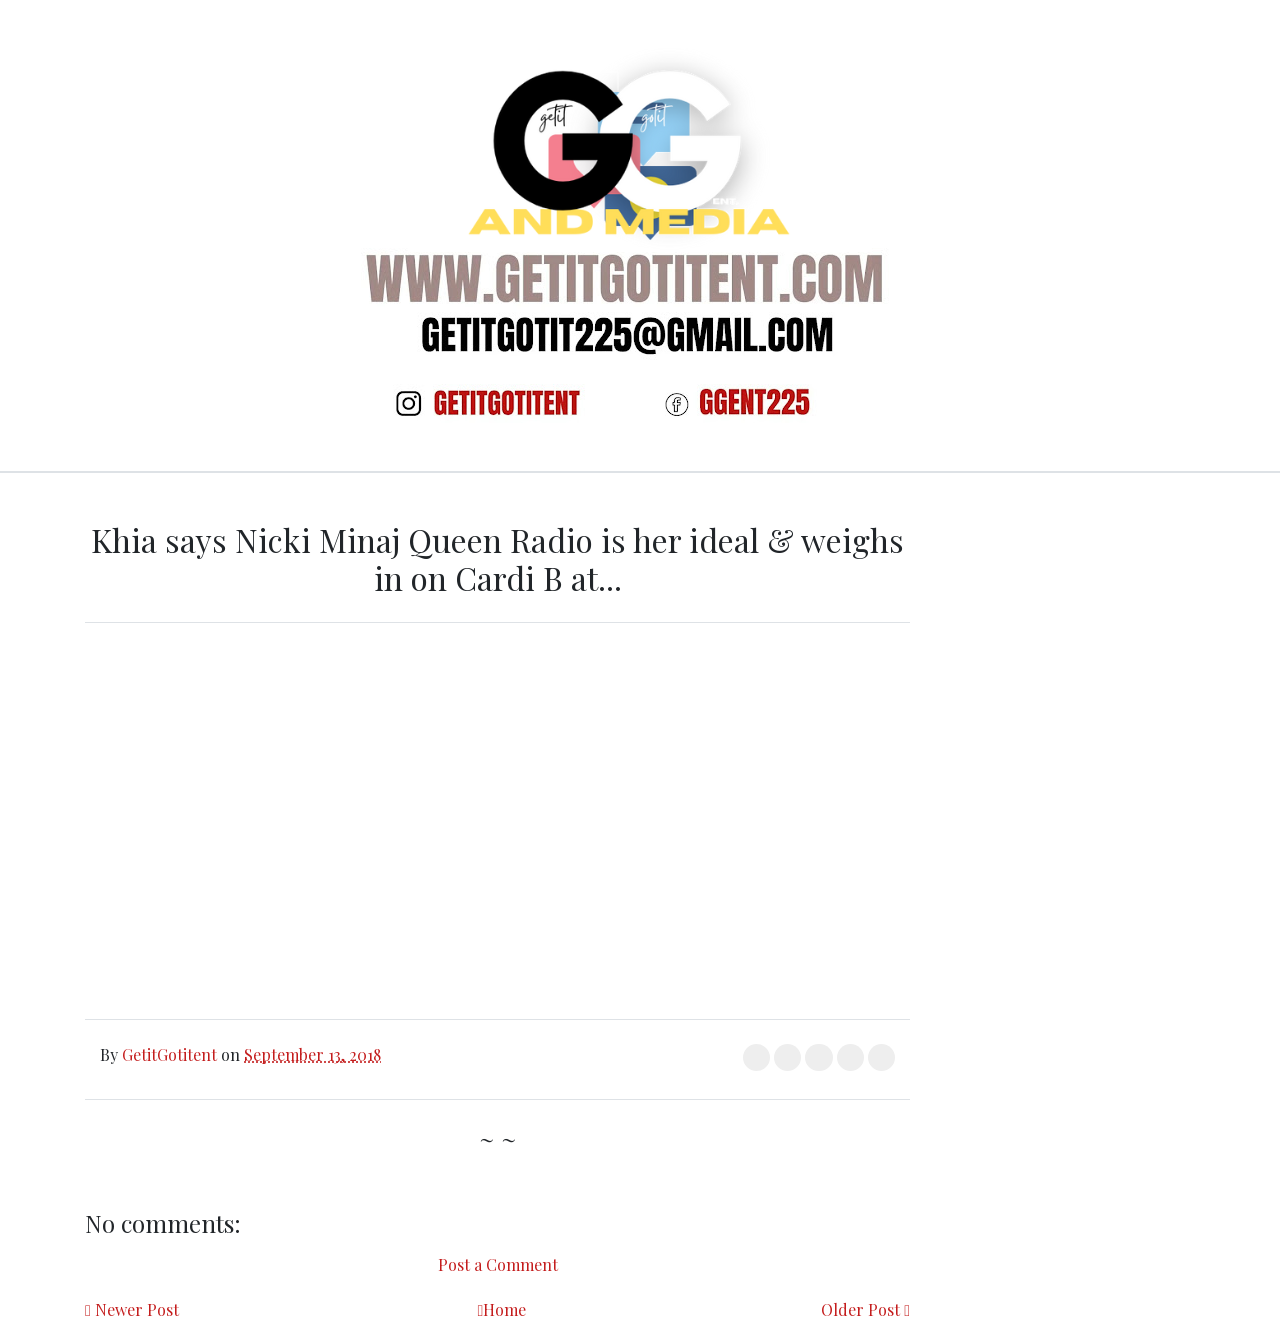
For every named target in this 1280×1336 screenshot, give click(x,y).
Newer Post (137, 1309)
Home (504, 1309)
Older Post (860, 1309)
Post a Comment (498, 1264)
